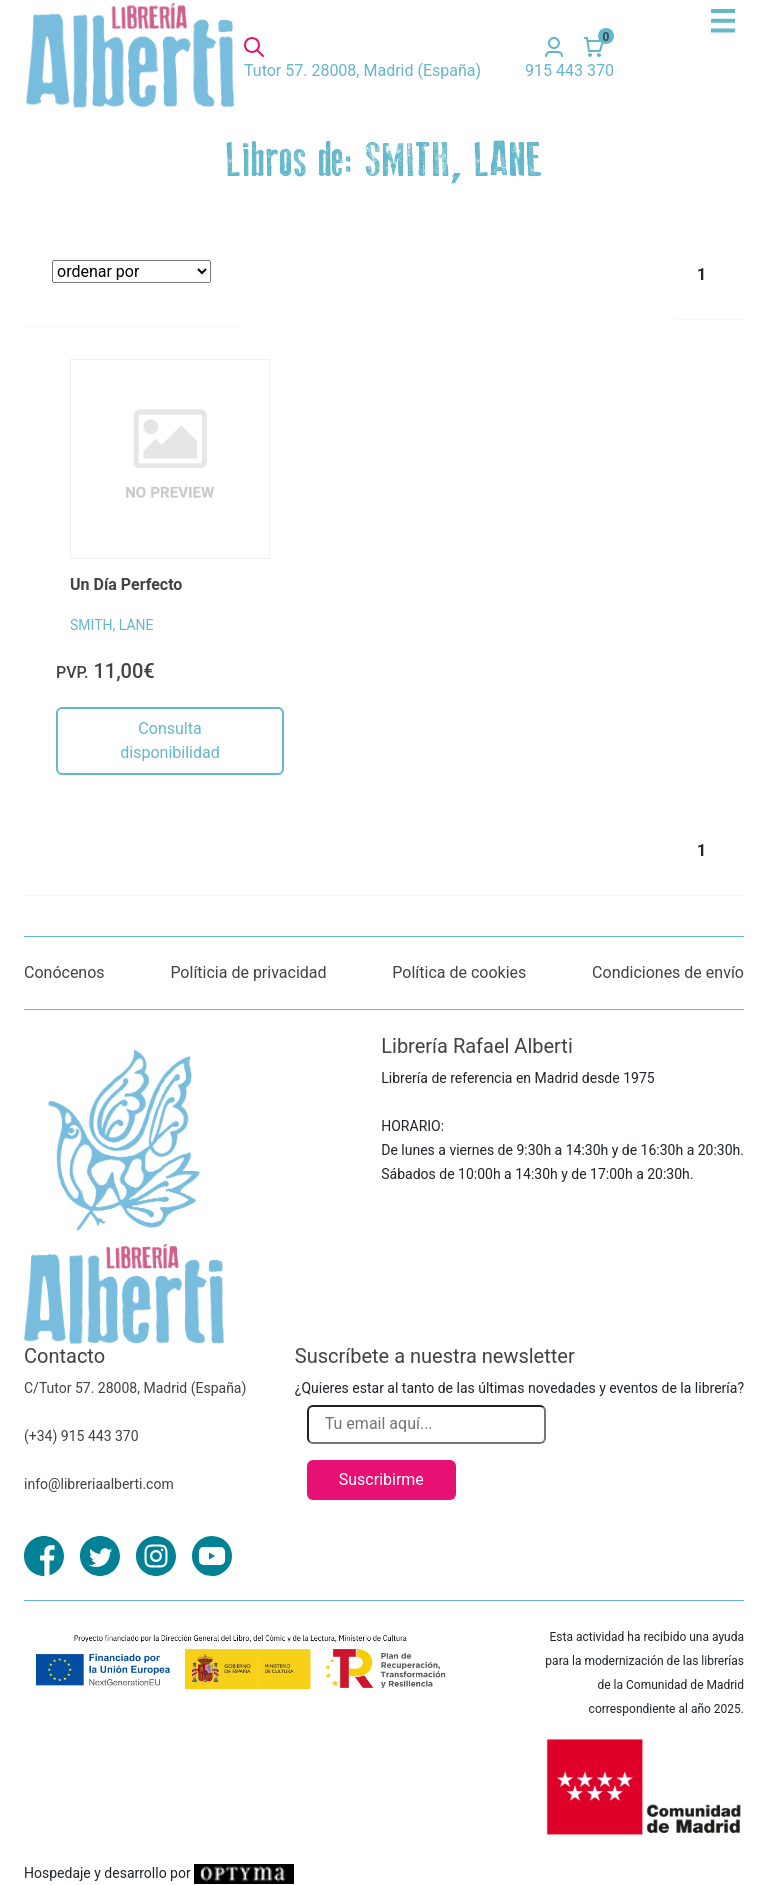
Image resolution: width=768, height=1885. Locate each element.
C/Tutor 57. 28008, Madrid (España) (135, 1388)
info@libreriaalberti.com (99, 1484)
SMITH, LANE (111, 625)
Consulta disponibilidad (169, 740)
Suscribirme (381, 1479)
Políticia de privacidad (248, 972)
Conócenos (64, 972)
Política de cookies (459, 972)
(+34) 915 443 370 (81, 1436)
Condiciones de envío (668, 972)
